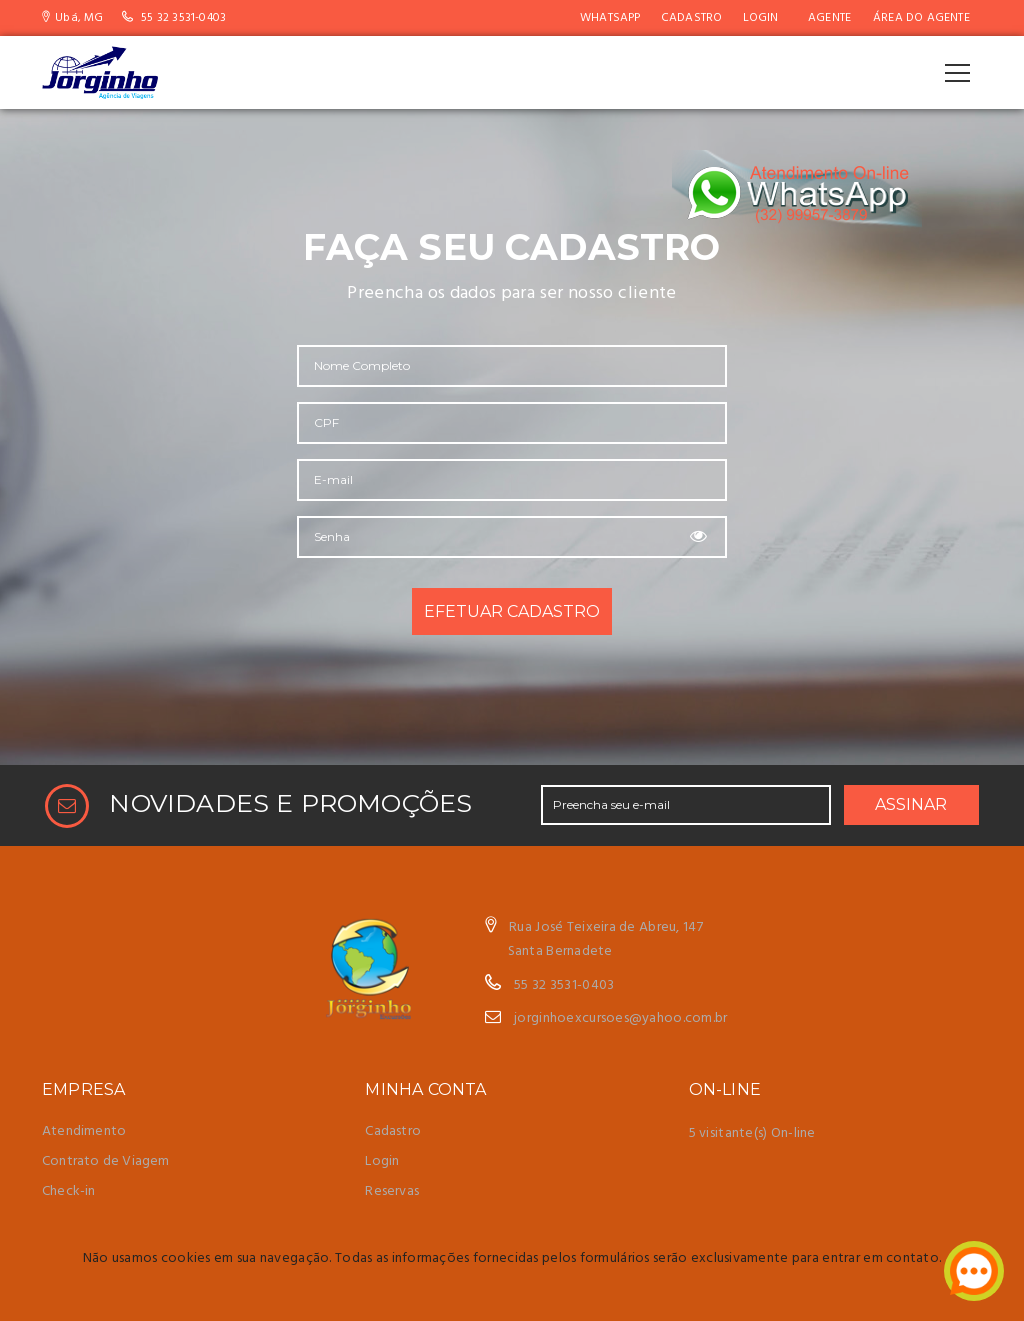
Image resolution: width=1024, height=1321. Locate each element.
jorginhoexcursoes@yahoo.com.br (620, 1018)
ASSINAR (911, 804)
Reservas (392, 1191)
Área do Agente (921, 18)
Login (761, 18)
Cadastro (692, 18)
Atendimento (84, 1131)
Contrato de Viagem (106, 1161)
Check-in (69, 1191)
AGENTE (829, 18)
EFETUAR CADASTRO (512, 611)
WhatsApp (610, 18)
